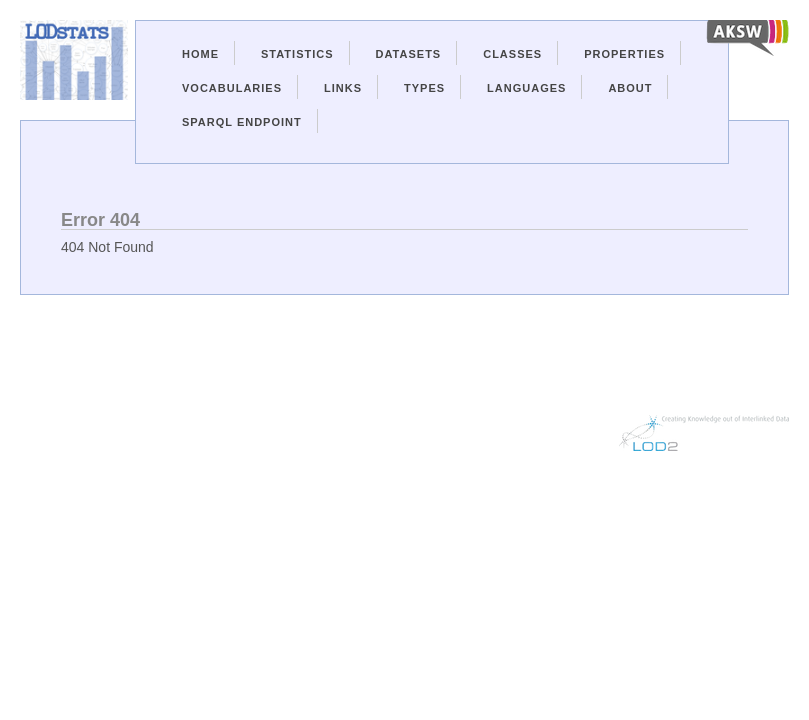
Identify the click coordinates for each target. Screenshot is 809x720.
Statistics (297, 54)
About (630, 88)
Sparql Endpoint (242, 122)
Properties (624, 54)
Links (343, 88)
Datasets (409, 54)
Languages (526, 88)
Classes (512, 54)
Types (424, 88)
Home (200, 54)
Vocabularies (232, 88)
